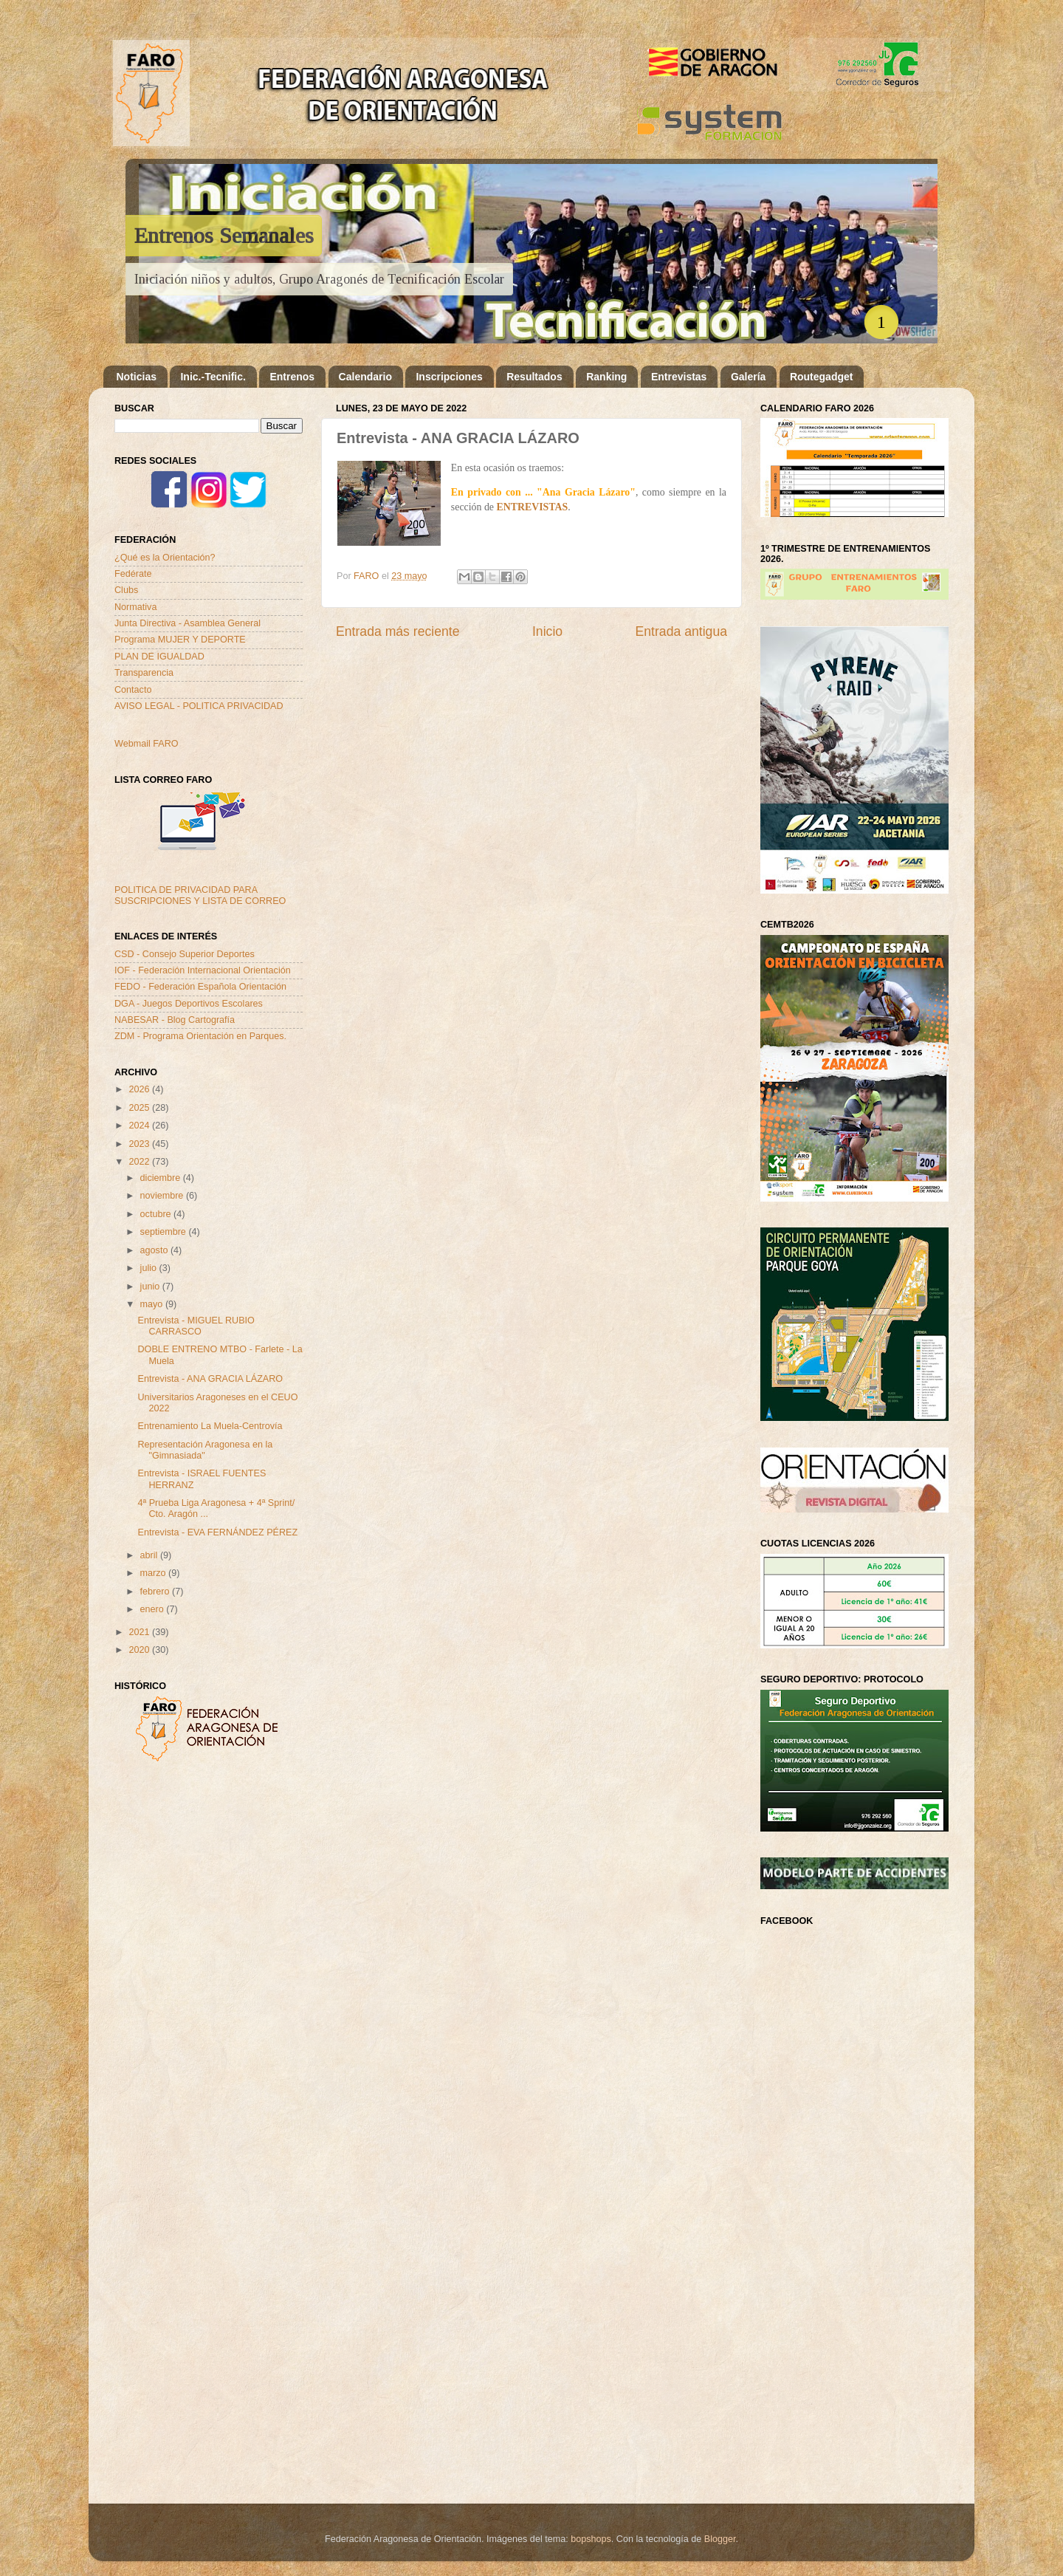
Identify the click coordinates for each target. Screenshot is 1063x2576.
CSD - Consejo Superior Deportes (184, 954)
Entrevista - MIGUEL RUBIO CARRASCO (195, 1326)
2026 (140, 1089)
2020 (140, 1650)
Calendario (365, 377)
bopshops (591, 2539)
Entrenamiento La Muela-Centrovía (209, 1426)
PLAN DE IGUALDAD (159, 656)
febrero (156, 1591)
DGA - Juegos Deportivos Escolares (188, 1003)
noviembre (163, 1196)
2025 (140, 1108)
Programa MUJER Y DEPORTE (180, 639)
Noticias (136, 377)
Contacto (132, 690)
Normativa (135, 607)
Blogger (720, 2539)
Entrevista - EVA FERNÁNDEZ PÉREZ (217, 1532)
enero (153, 1609)
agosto (155, 1250)
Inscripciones (449, 377)
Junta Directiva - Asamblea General (187, 623)
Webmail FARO (146, 744)
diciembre (161, 1178)
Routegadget (821, 377)
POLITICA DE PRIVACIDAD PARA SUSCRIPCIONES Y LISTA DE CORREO (200, 895)
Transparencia (143, 673)
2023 (140, 1144)
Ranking (606, 377)
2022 (140, 1162)
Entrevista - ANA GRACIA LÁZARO (210, 1379)
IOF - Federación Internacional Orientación (202, 970)
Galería (748, 377)
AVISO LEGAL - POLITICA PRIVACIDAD (198, 706)
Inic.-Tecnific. (212, 377)
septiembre (164, 1232)
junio (151, 1286)
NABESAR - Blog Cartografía (174, 1020)
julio (149, 1268)
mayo (152, 1304)
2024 (140, 1125)
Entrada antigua (681, 631)
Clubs (126, 590)
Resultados (534, 377)
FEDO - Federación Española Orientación (200, 987)
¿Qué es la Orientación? (165, 557)
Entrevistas (678, 377)
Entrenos (291, 377)
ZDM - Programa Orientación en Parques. (200, 1036)
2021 (140, 1632)
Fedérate (132, 574)
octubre (157, 1214)
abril (150, 1555)
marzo (154, 1573)
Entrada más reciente (398, 631)
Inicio (547, 631)
